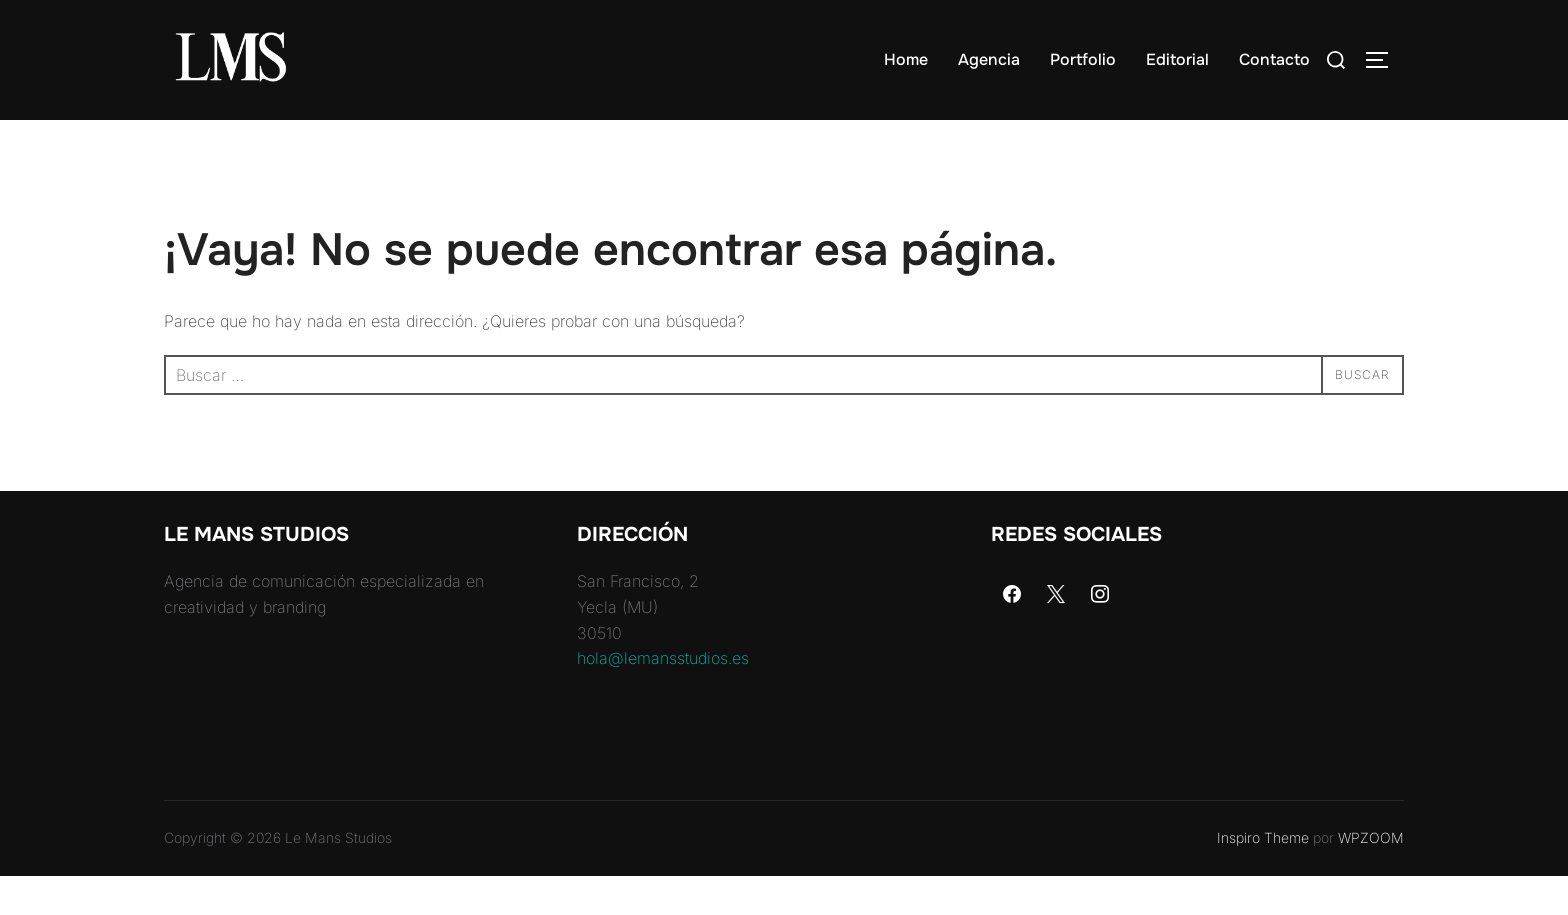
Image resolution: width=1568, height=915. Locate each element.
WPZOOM (1371, 876)
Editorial (1177, 59)
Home (906, 59)
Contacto (1274, 59)
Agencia (989, 59)
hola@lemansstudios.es (663, 697)
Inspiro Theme (1263, 876)
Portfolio (1083, 59)
